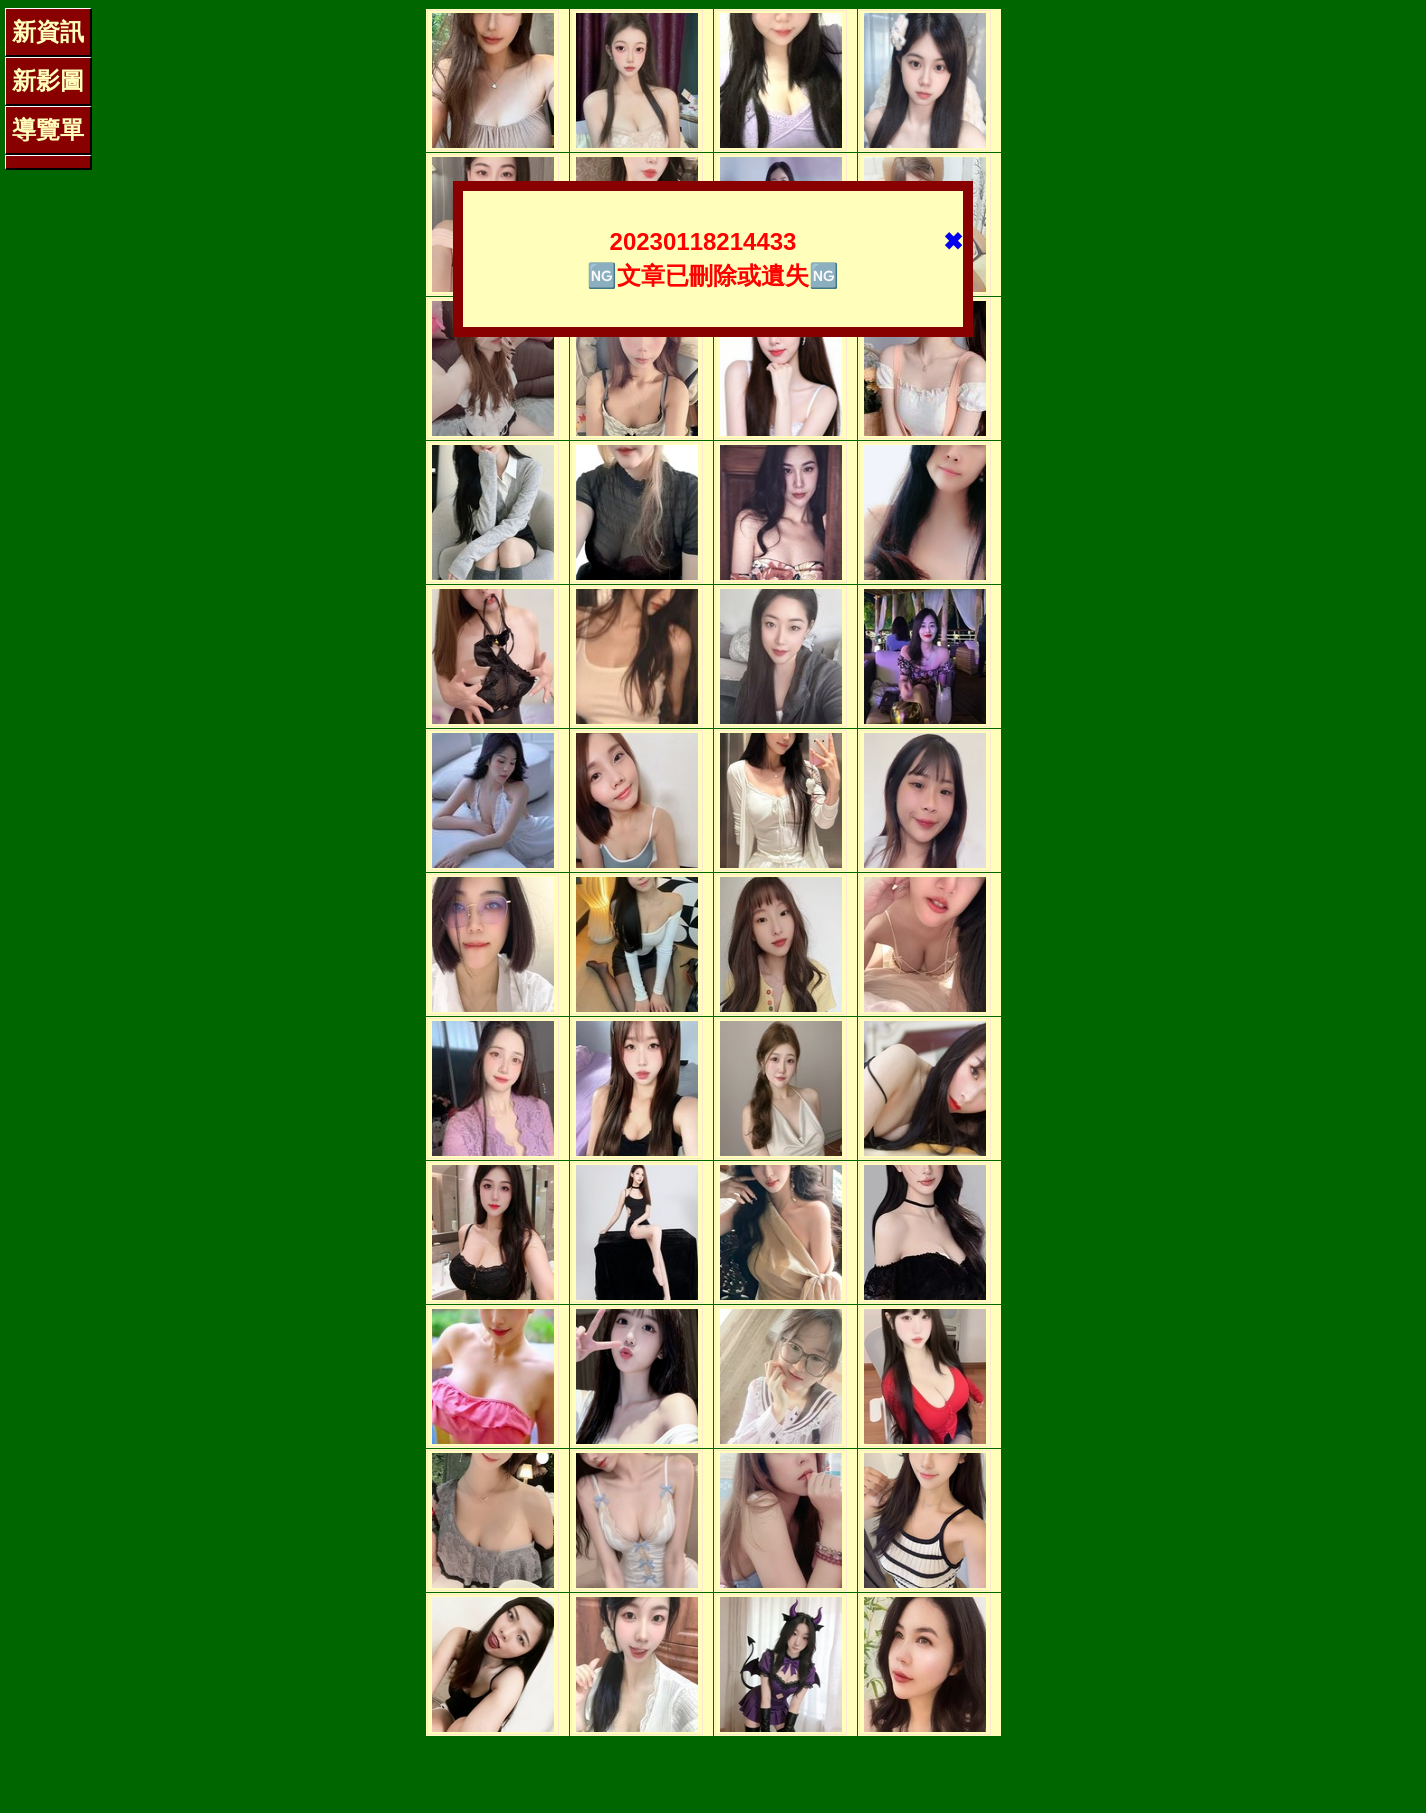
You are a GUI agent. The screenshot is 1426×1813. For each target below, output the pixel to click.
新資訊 (48, 31)
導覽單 (48, 129)
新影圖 (48, 80)
